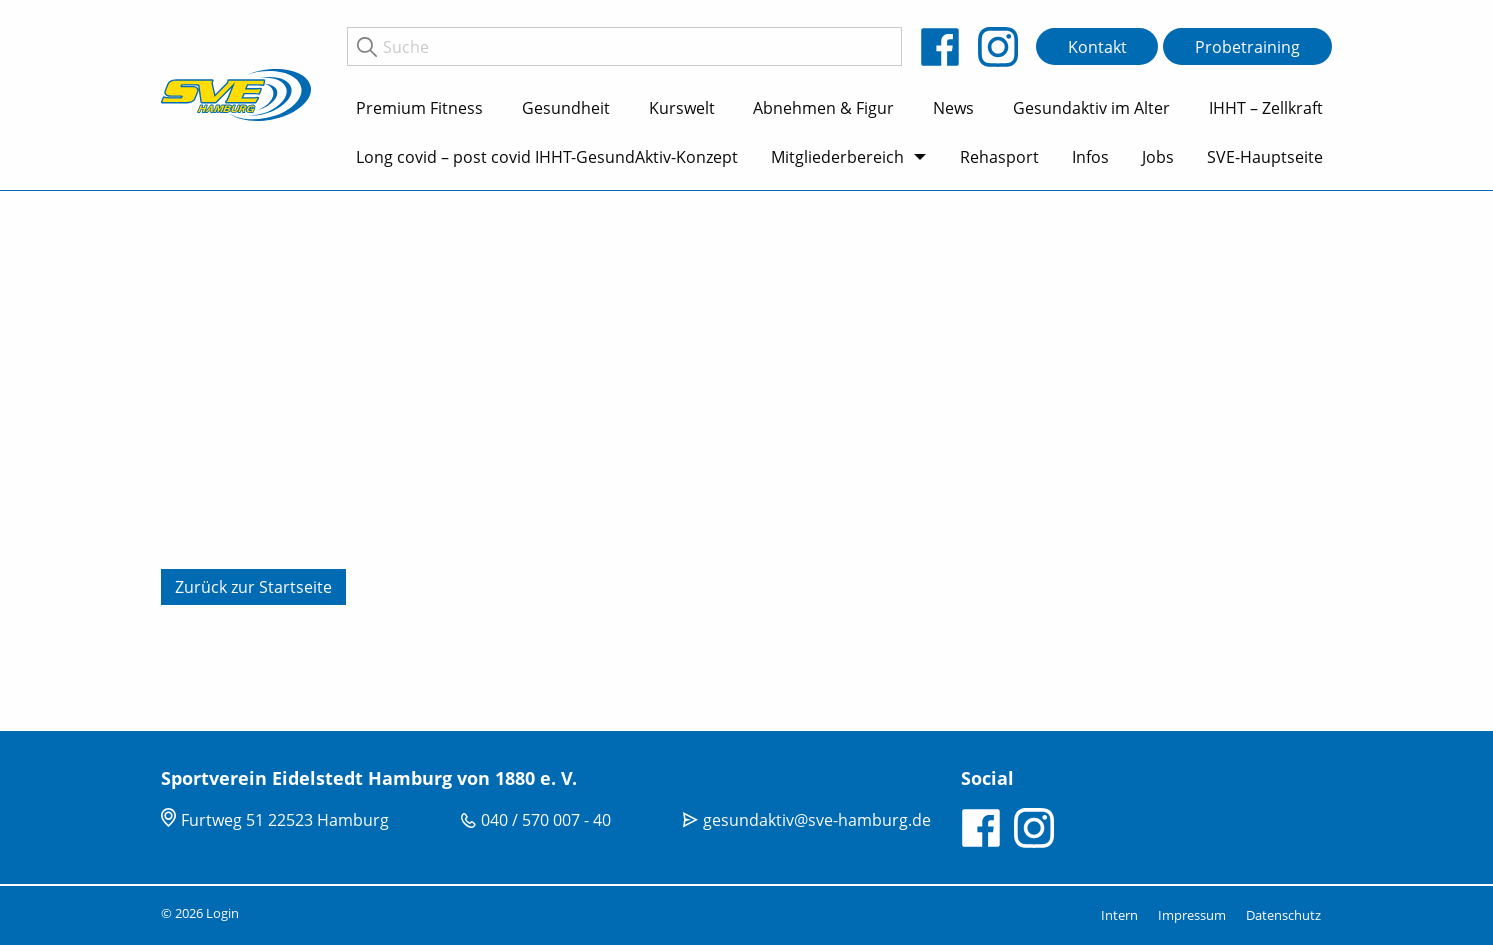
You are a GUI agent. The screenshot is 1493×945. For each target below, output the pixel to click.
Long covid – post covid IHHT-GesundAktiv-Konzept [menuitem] (547, 157)
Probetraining (1247, 47)
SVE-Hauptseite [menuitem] (1265, 157)
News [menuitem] (953, 108)
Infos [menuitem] (1090, 157)
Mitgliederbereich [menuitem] (837, 157)
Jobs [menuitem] (1158, 157)
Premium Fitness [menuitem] (419, 108)
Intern (1119, 915)
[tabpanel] (746, 461)
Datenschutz (1283, 915)
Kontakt (1097, 47)
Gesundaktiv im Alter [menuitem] (1091, 108)
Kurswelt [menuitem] (682, 108)
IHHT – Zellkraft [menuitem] (1266, 108)
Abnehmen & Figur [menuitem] (823, 108)
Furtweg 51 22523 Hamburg (285, 820)
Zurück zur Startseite (253, 587)
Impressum (1192, 915)
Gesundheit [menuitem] (566, 108)
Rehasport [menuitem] (999, 157)
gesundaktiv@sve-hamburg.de (817, 820)
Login (222, 913)
